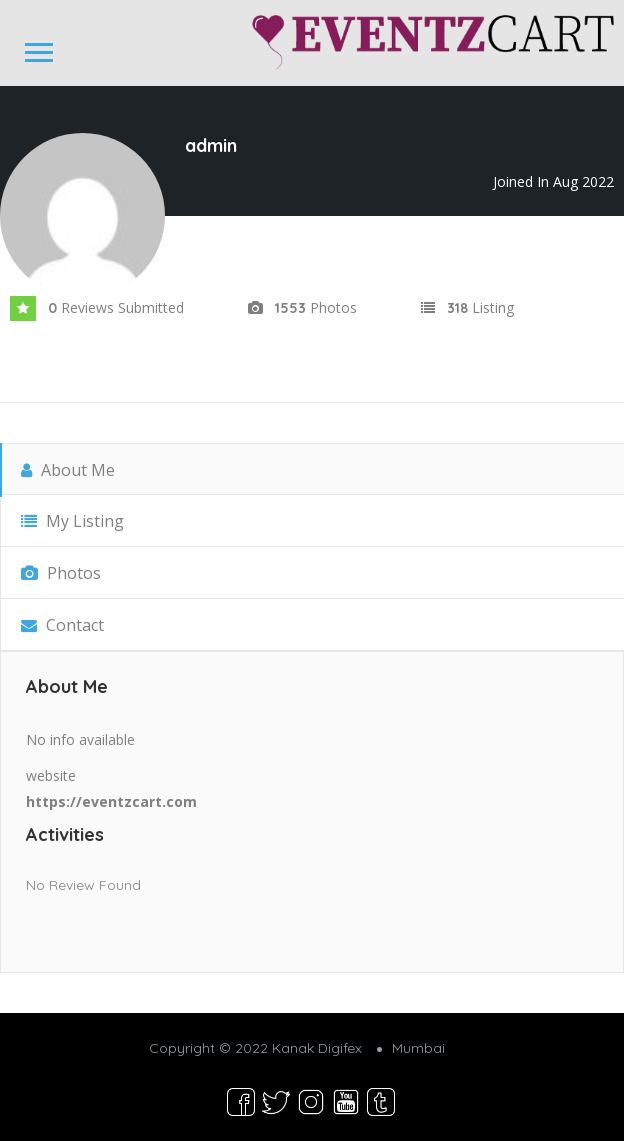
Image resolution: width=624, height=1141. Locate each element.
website (51, 775)
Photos (61, 573)
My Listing (72, 521)
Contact (62, 625)
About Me (68, 470)
